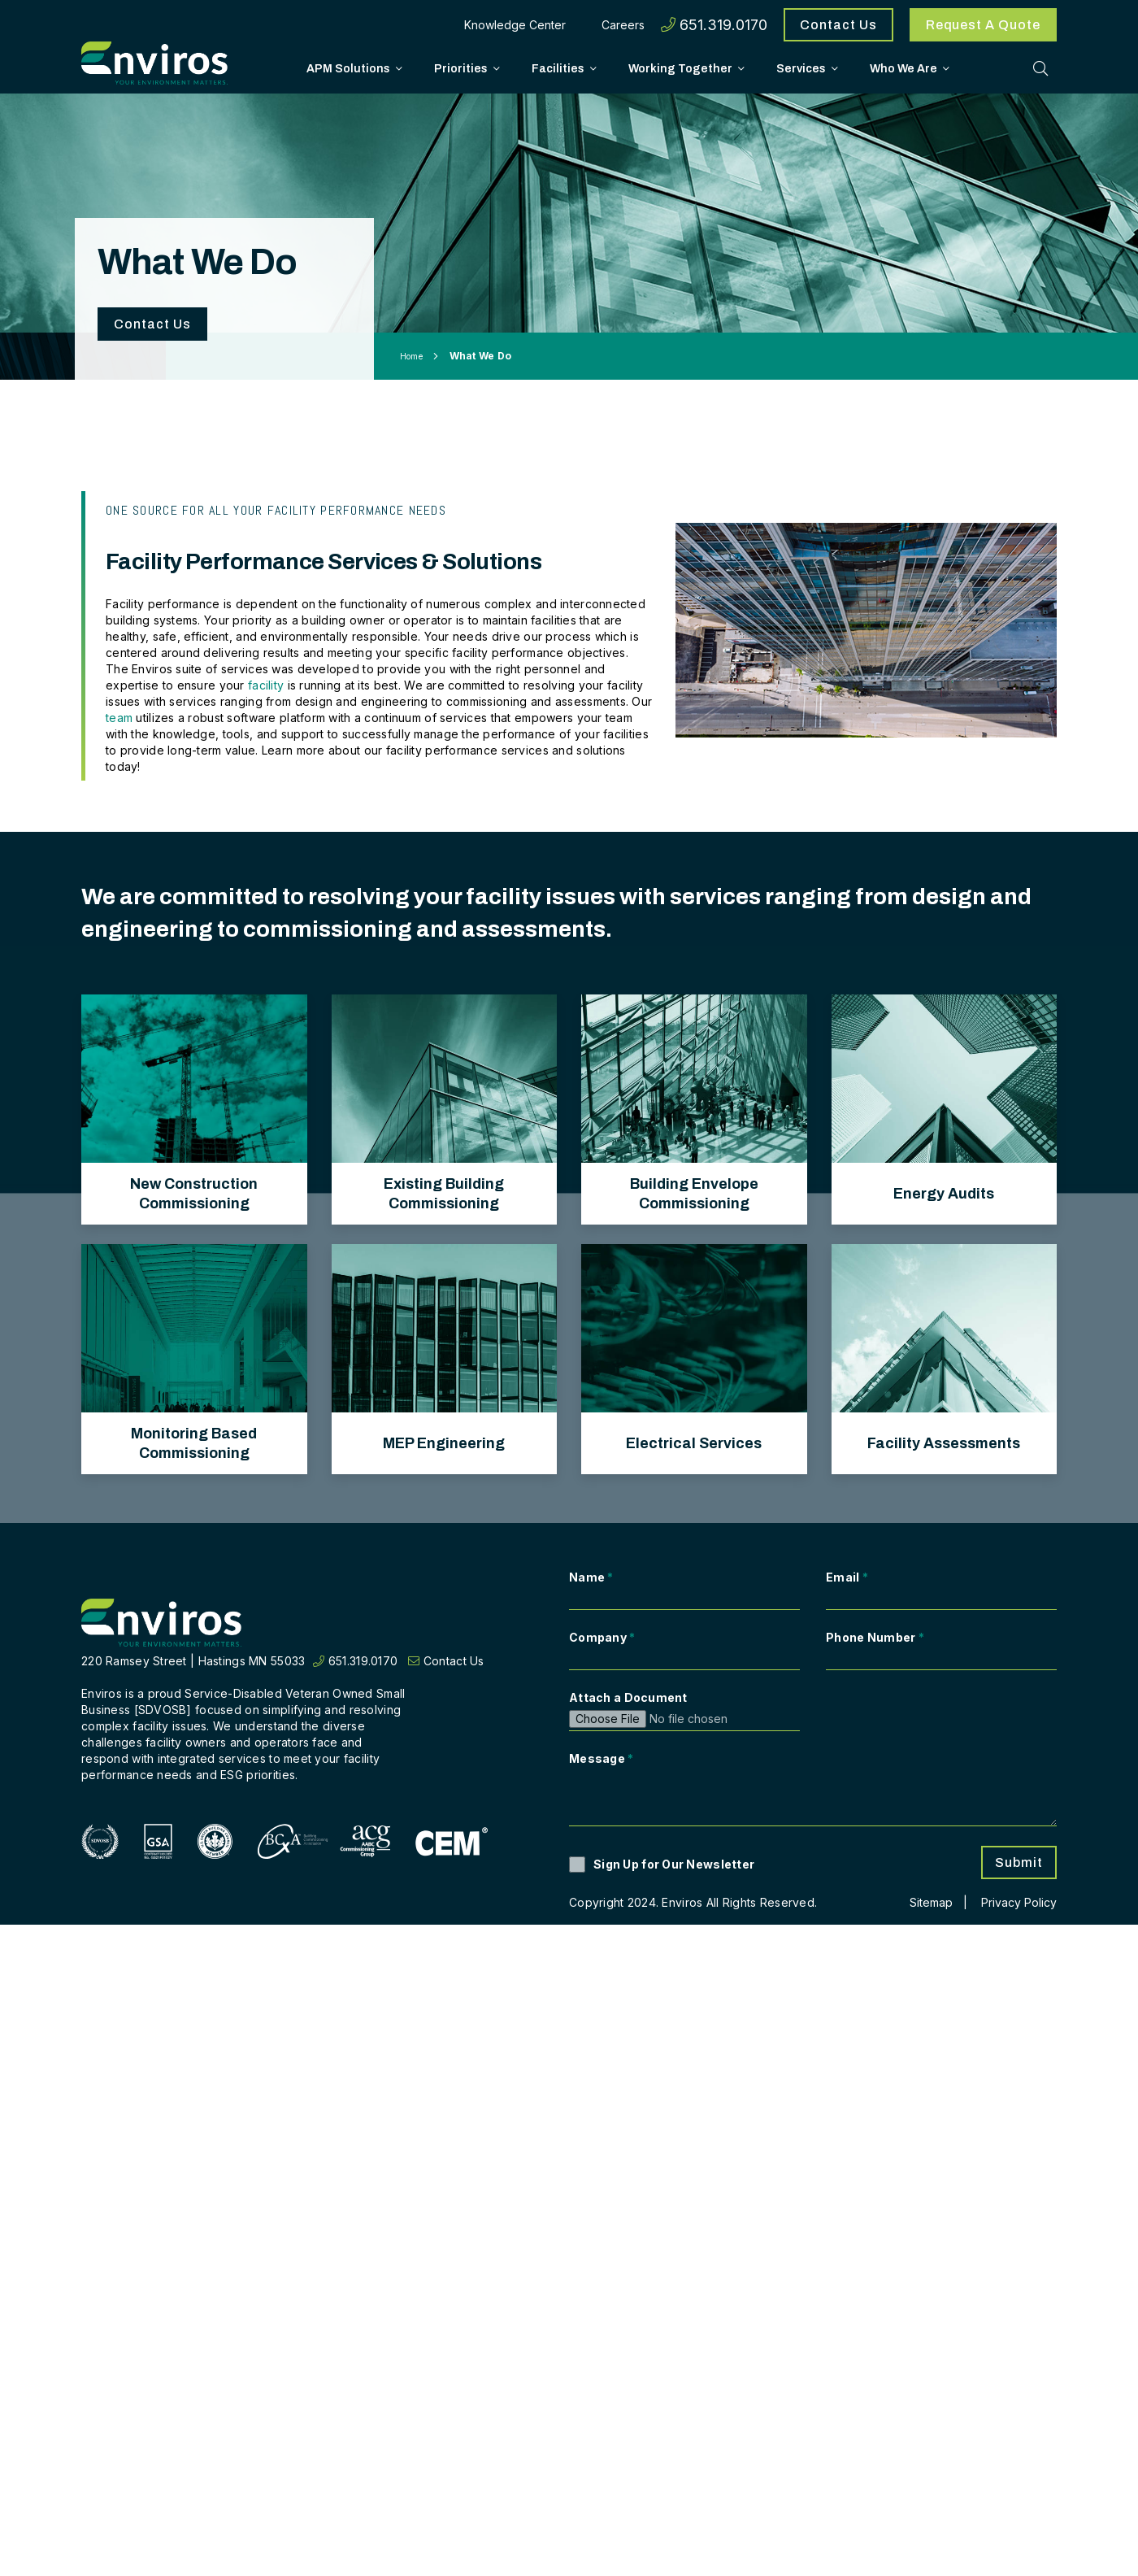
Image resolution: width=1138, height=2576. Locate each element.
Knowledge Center (515, 25)
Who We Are (903, 67)
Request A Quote (983, 25)
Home (411, 356)
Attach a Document (628, 1697)
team (119, 717)
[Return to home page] (162, 1623)
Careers (623, 25)
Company (602, 1637)
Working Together (680, 67)
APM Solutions (348, 67)
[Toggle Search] (1040, 67)
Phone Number (875, 1637)
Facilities (558, 67)
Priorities (461, 67)
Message (601, 1758)
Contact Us (838, 25)
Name (591, 1577)
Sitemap (931, 1902)
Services (801, 67)
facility (268, 685)
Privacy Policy (1019, 1902)
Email (847, 1577)
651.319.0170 (714, 24)
